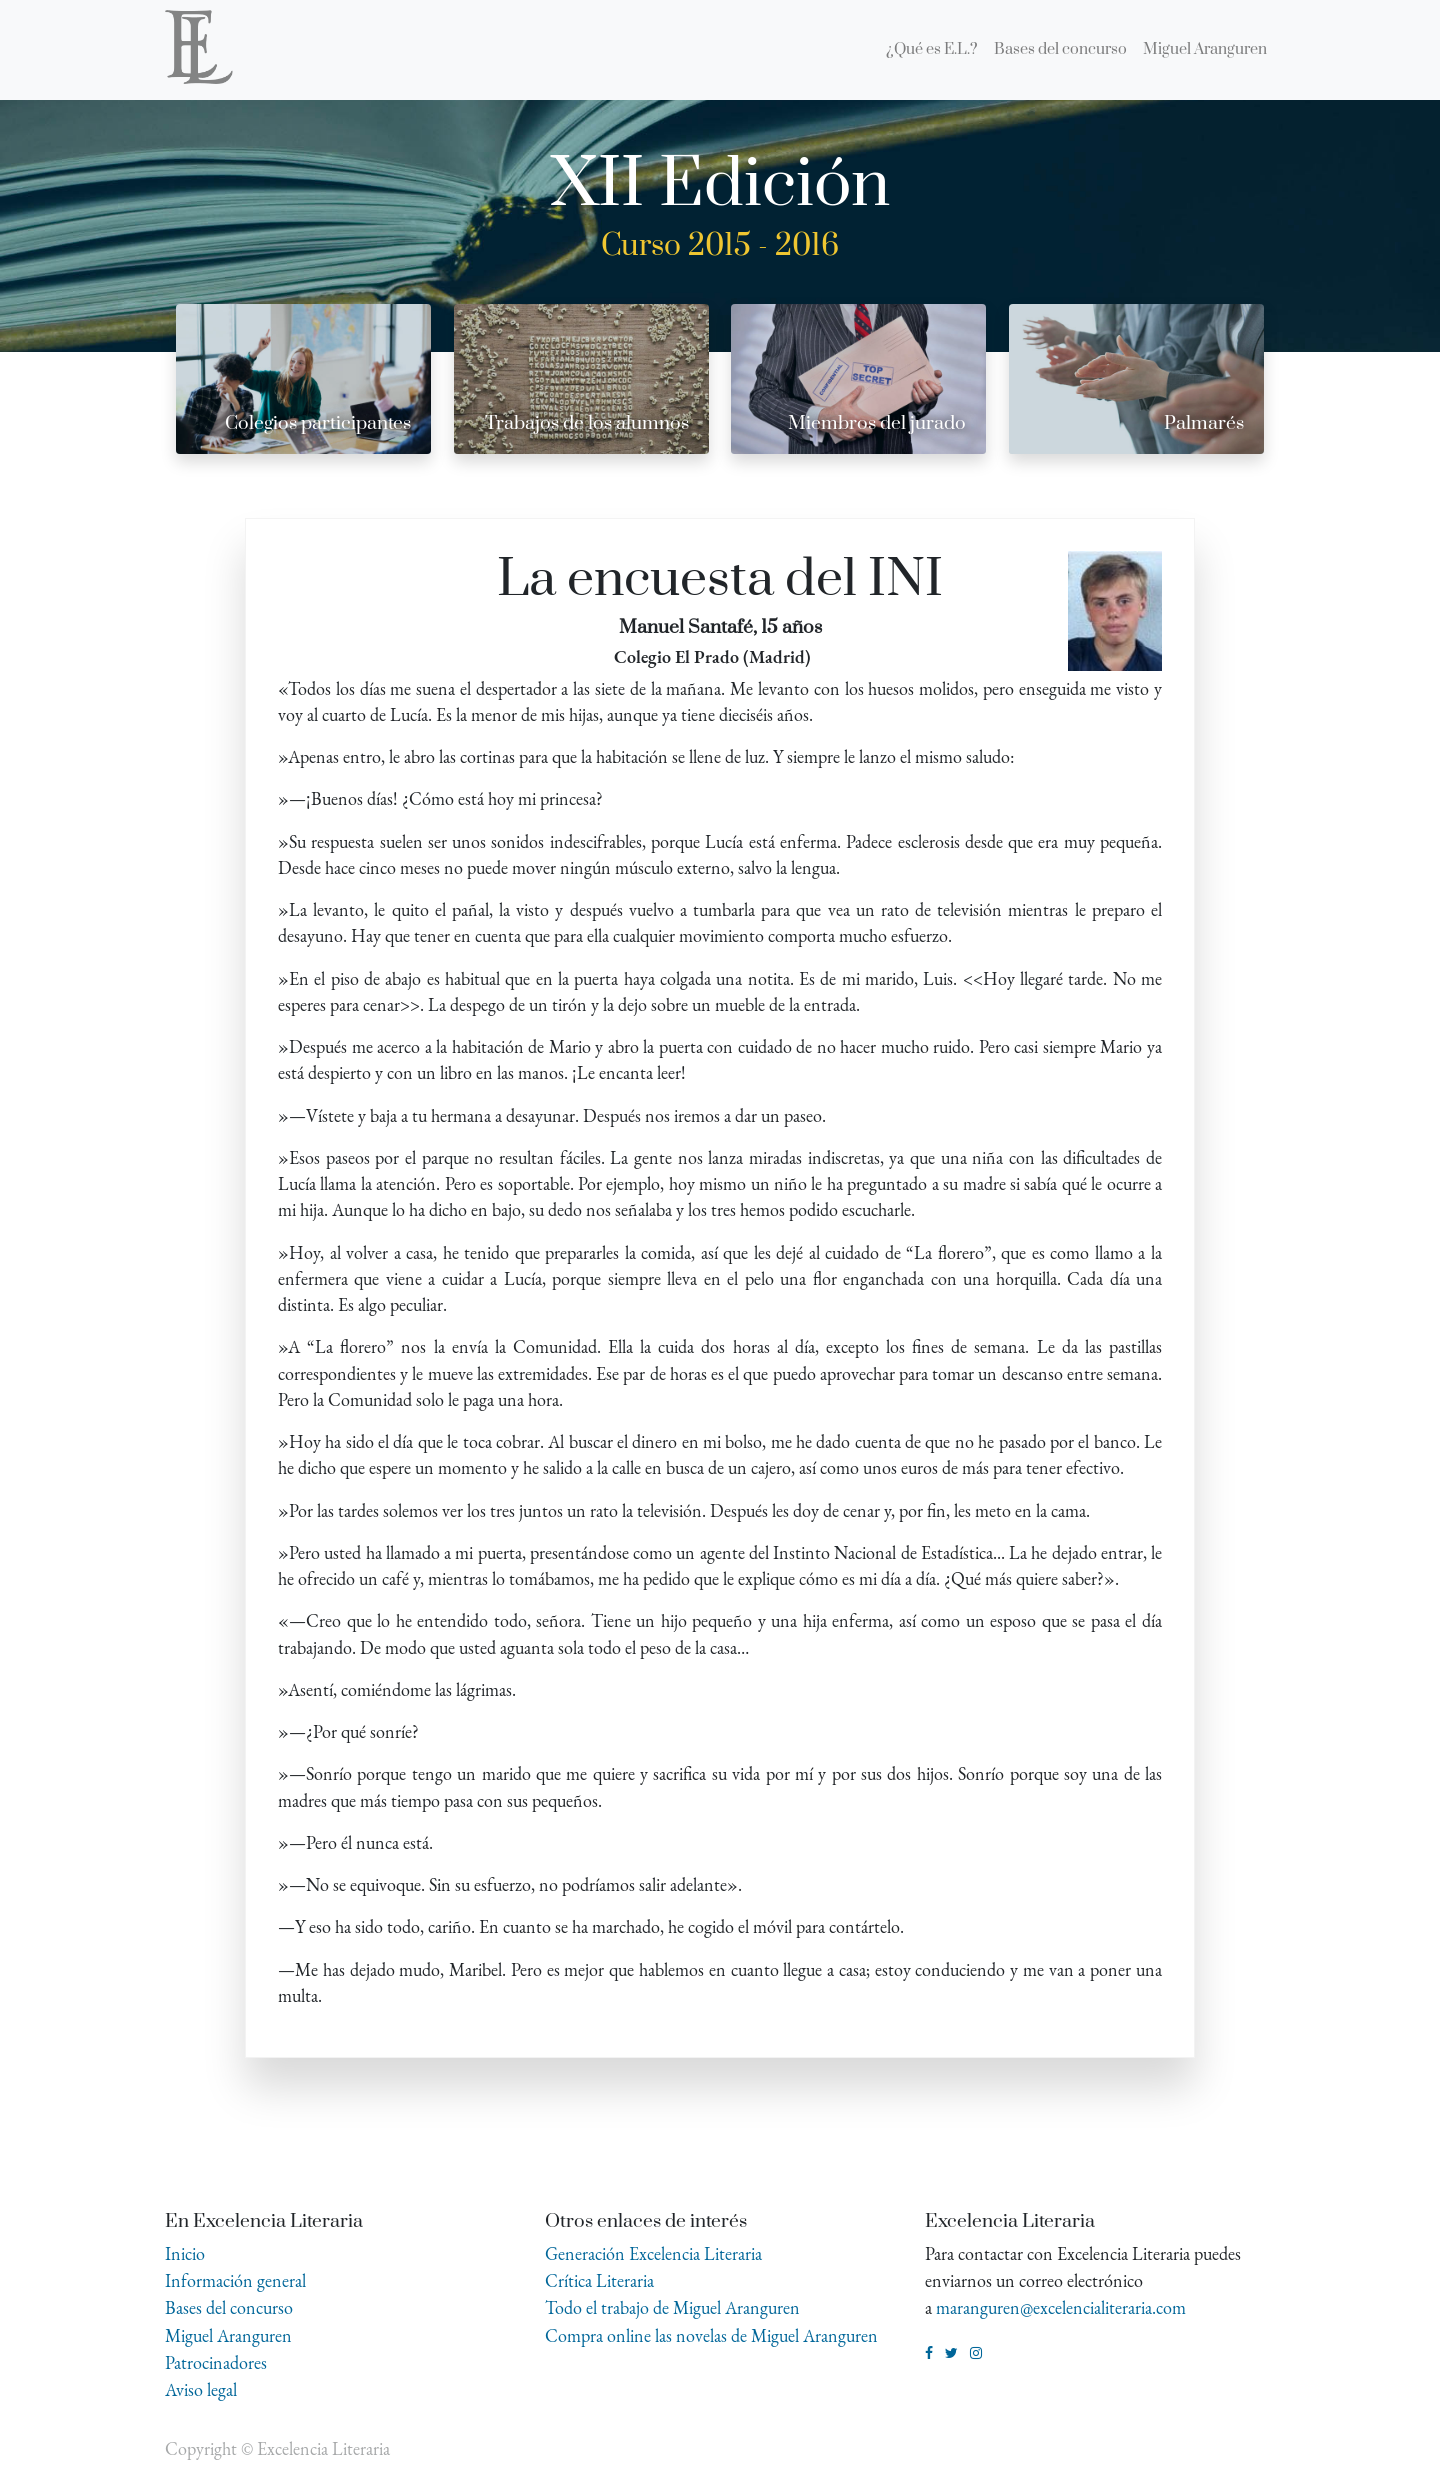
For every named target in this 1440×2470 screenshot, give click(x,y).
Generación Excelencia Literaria (653, 2253)
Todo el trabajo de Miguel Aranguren (672, 2307)
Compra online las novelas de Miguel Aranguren (711, 2335)
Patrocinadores (216, 2362)
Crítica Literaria (599, 2280)
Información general (235, 2280)
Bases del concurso (229, 2307)
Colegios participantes (318, 423)
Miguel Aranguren (228, 2335)
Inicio (185, 2253)
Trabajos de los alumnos (587, 423)
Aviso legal (201, 2389)
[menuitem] (932, 50)
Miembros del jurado (877, 423)
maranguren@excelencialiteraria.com (1061, 2307)
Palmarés (1204, 423)
